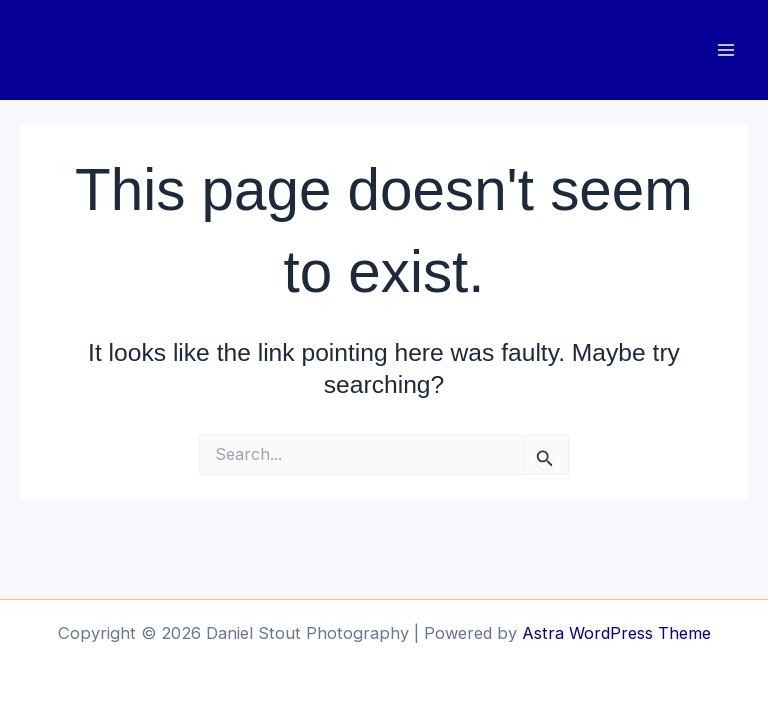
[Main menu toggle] (725, 50)
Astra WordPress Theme (616, 633)
